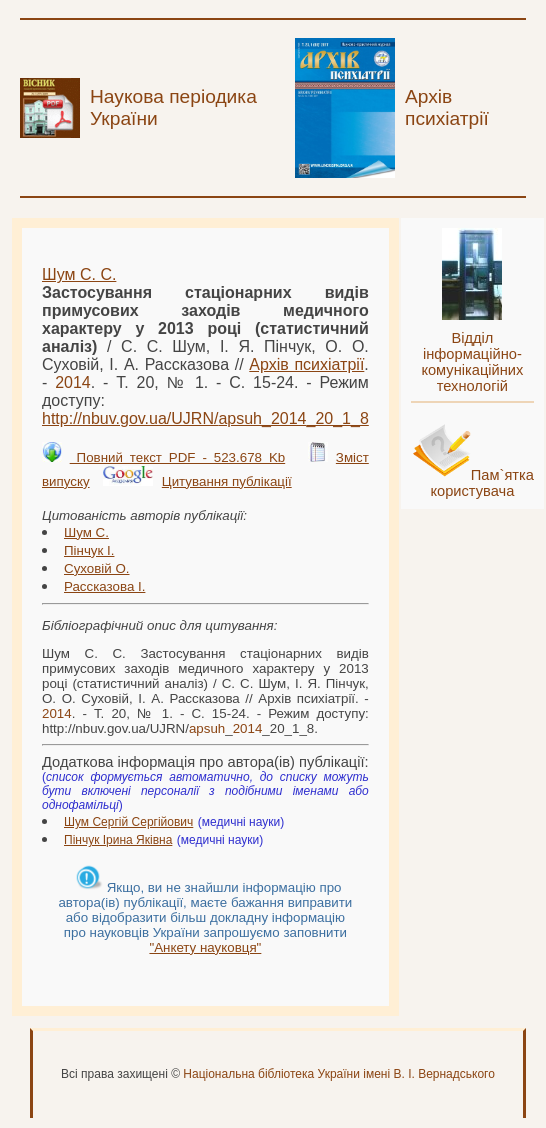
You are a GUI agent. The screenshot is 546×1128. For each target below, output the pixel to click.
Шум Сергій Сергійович (128, 822)
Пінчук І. (89, 550)
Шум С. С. (79, 274)
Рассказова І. (104, 586)
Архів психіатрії (306, 364)
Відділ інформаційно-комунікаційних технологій (472, 362)
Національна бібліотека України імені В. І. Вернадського (339, 1074)
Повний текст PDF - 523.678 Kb (178, 457)
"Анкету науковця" (205, 947)
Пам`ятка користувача (482, 483)
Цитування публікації (227, 481)
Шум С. (86, 532)
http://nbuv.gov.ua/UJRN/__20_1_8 (205, 418)
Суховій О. (96, 568)
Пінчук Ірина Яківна (118, 840)
